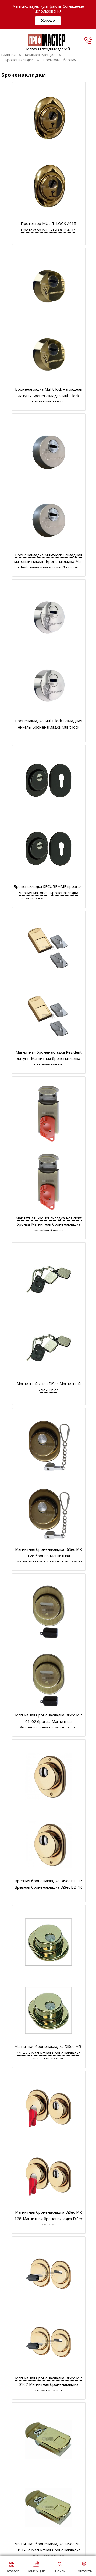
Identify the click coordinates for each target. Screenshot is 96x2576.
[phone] (88, 40)
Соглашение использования (59, 9)
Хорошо (48, 20)
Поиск (60, 2566)
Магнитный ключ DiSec (37, 1383)
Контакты (84, 2566)
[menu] (7, 41)
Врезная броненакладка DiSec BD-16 (49, 1880)
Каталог (12, 2566)
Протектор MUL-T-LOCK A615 (48, 223)
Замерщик (36, 2566)
